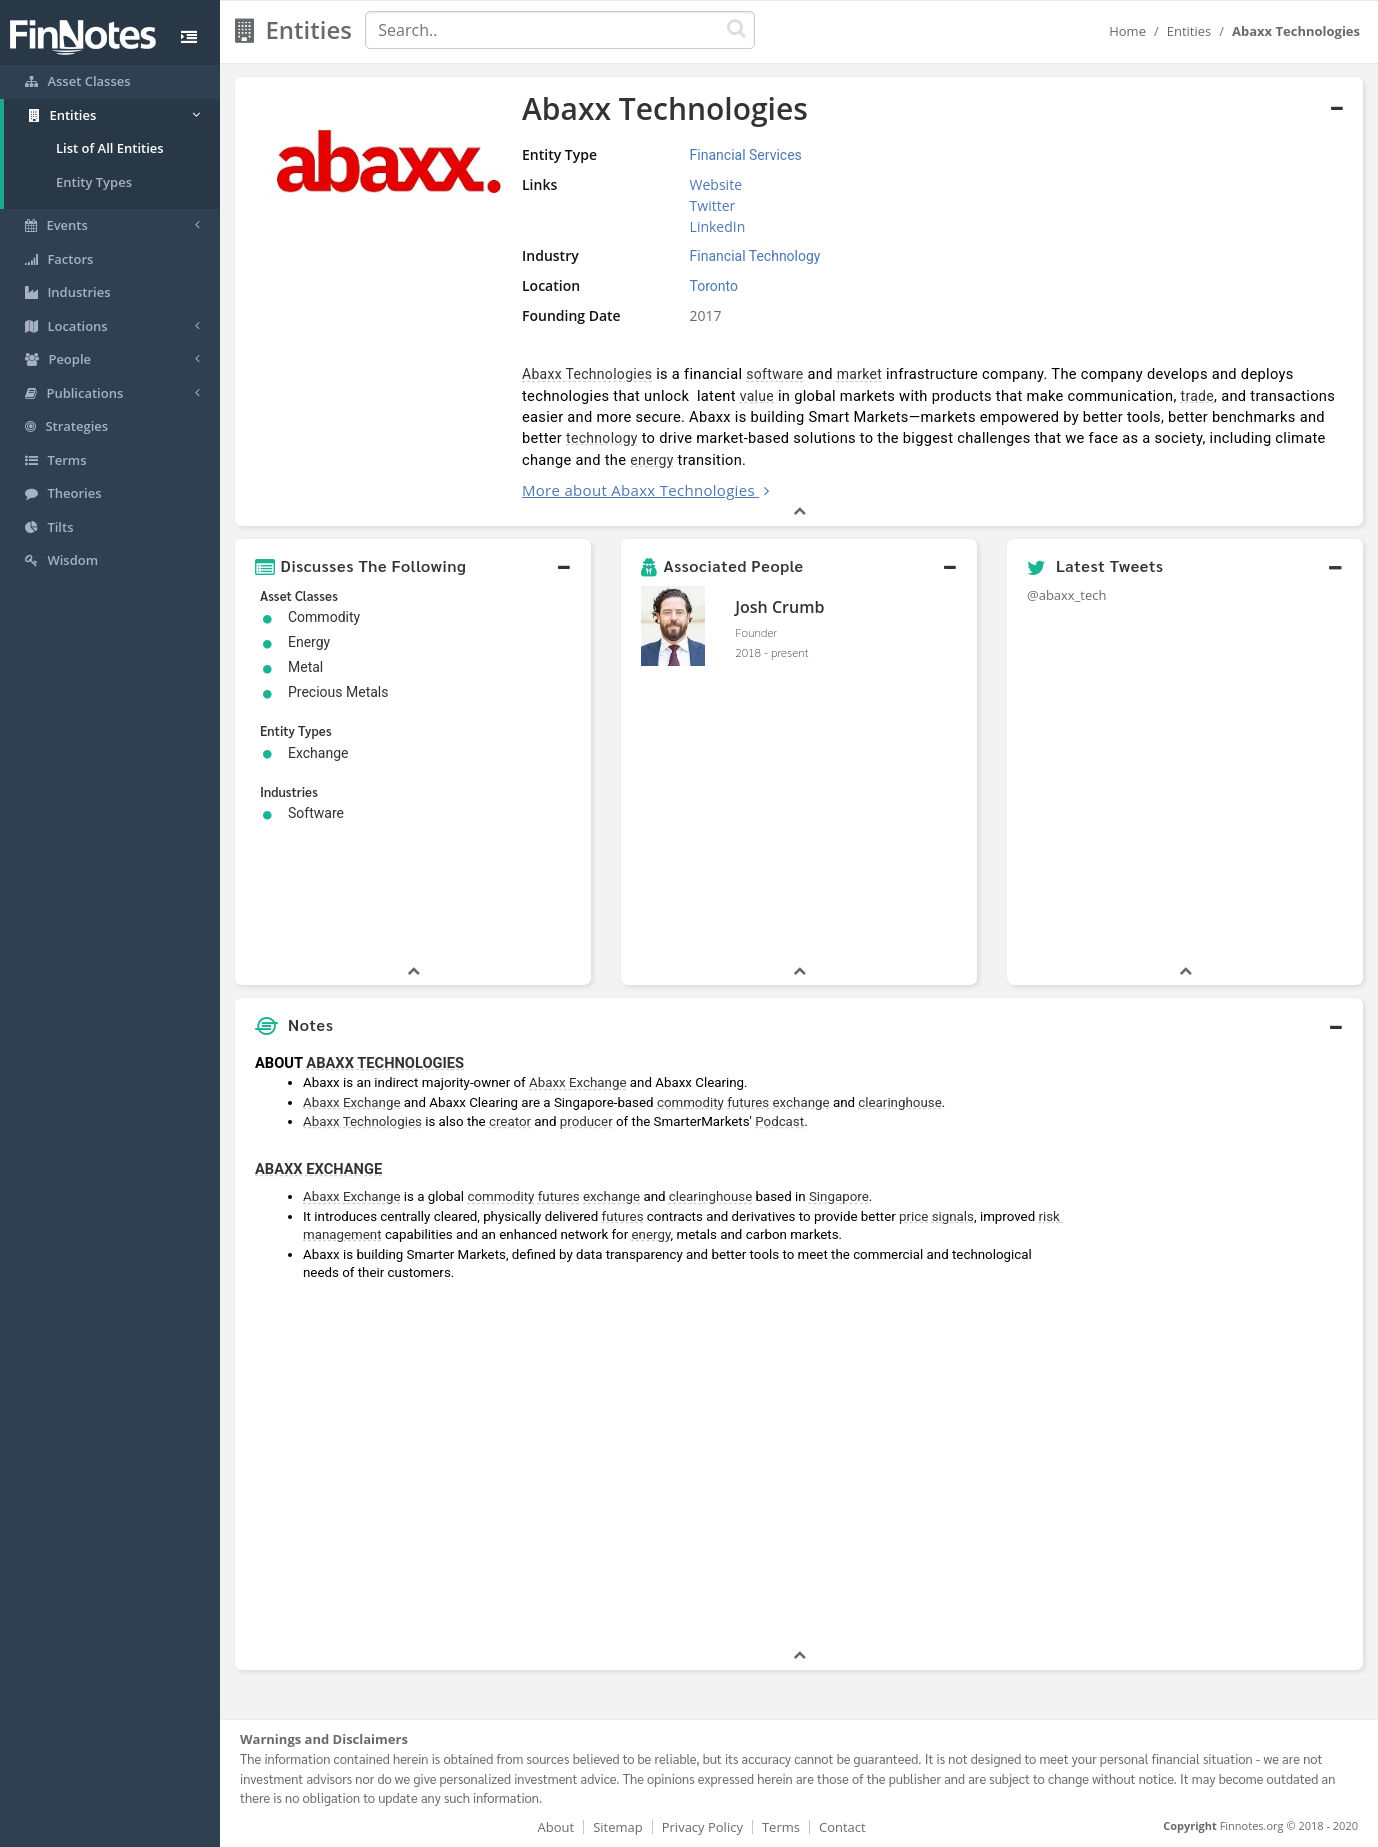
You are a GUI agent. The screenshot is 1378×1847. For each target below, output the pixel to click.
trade (1198, 396)
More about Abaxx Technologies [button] (638, 490)
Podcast (779, 1121)
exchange (801, 1102)
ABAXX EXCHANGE (318, 1169)
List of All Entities (110, 148)
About (556, 1827)
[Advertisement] (1219, 1345)
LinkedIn (718, 226)
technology (602, 438)
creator (510, 1121)
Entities (1189, 31)
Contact (842, 1827)
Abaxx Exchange (578, 1082)
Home (1127, 31)
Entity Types (94, 182)
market (859, 374)
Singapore (839, 1196)
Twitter (713, 205)
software (774, 374)
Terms (781, 1827)
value (757, 396)
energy (651, 460)
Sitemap (618, 1827)
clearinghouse (899, 1102)
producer (586, 1121)
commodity (690, 1102)
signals (953, 1216)
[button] (413, 566)
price (913, 1216)
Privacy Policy (702, 1827)
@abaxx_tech (1067, 595)
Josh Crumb (779, 607)
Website (716, 184)
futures (748, 1102)
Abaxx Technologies (587, 374)
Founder (756, 632)
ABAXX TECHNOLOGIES (385, 1063)
